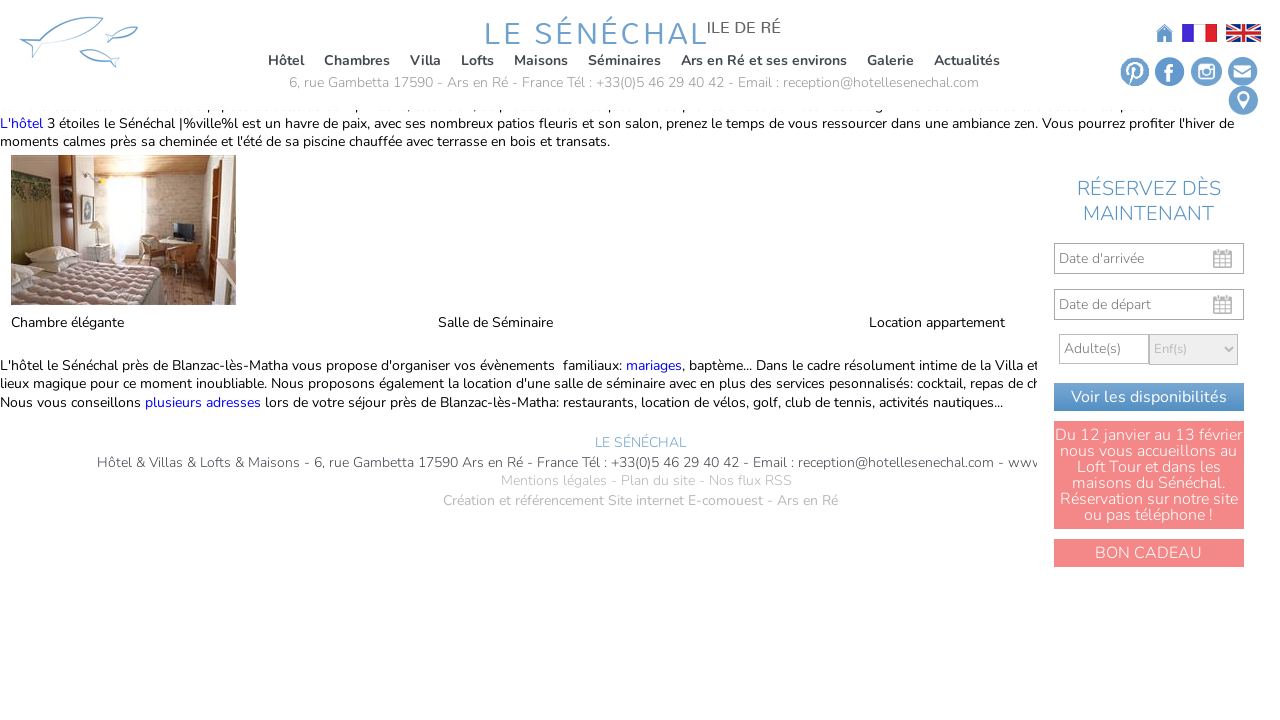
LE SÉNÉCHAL (640, 443)
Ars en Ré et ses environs (764, 60)
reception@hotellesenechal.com (881, 82)
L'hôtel (21, 123)
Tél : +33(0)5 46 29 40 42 (645, 82)
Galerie (890, 60)
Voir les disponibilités (1149, 397)
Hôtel (286, 60)
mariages (654, 365)
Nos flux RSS (750, 481)
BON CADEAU (1148, 553)
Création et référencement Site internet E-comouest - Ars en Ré (640, 501)
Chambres (357, 60)
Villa (425, 60)
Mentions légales (554, 481)
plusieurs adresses (203, 402)
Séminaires (624, 60)
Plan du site (658, 481)
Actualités (967, 60)
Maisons (541, 60)
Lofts (477, 60)
